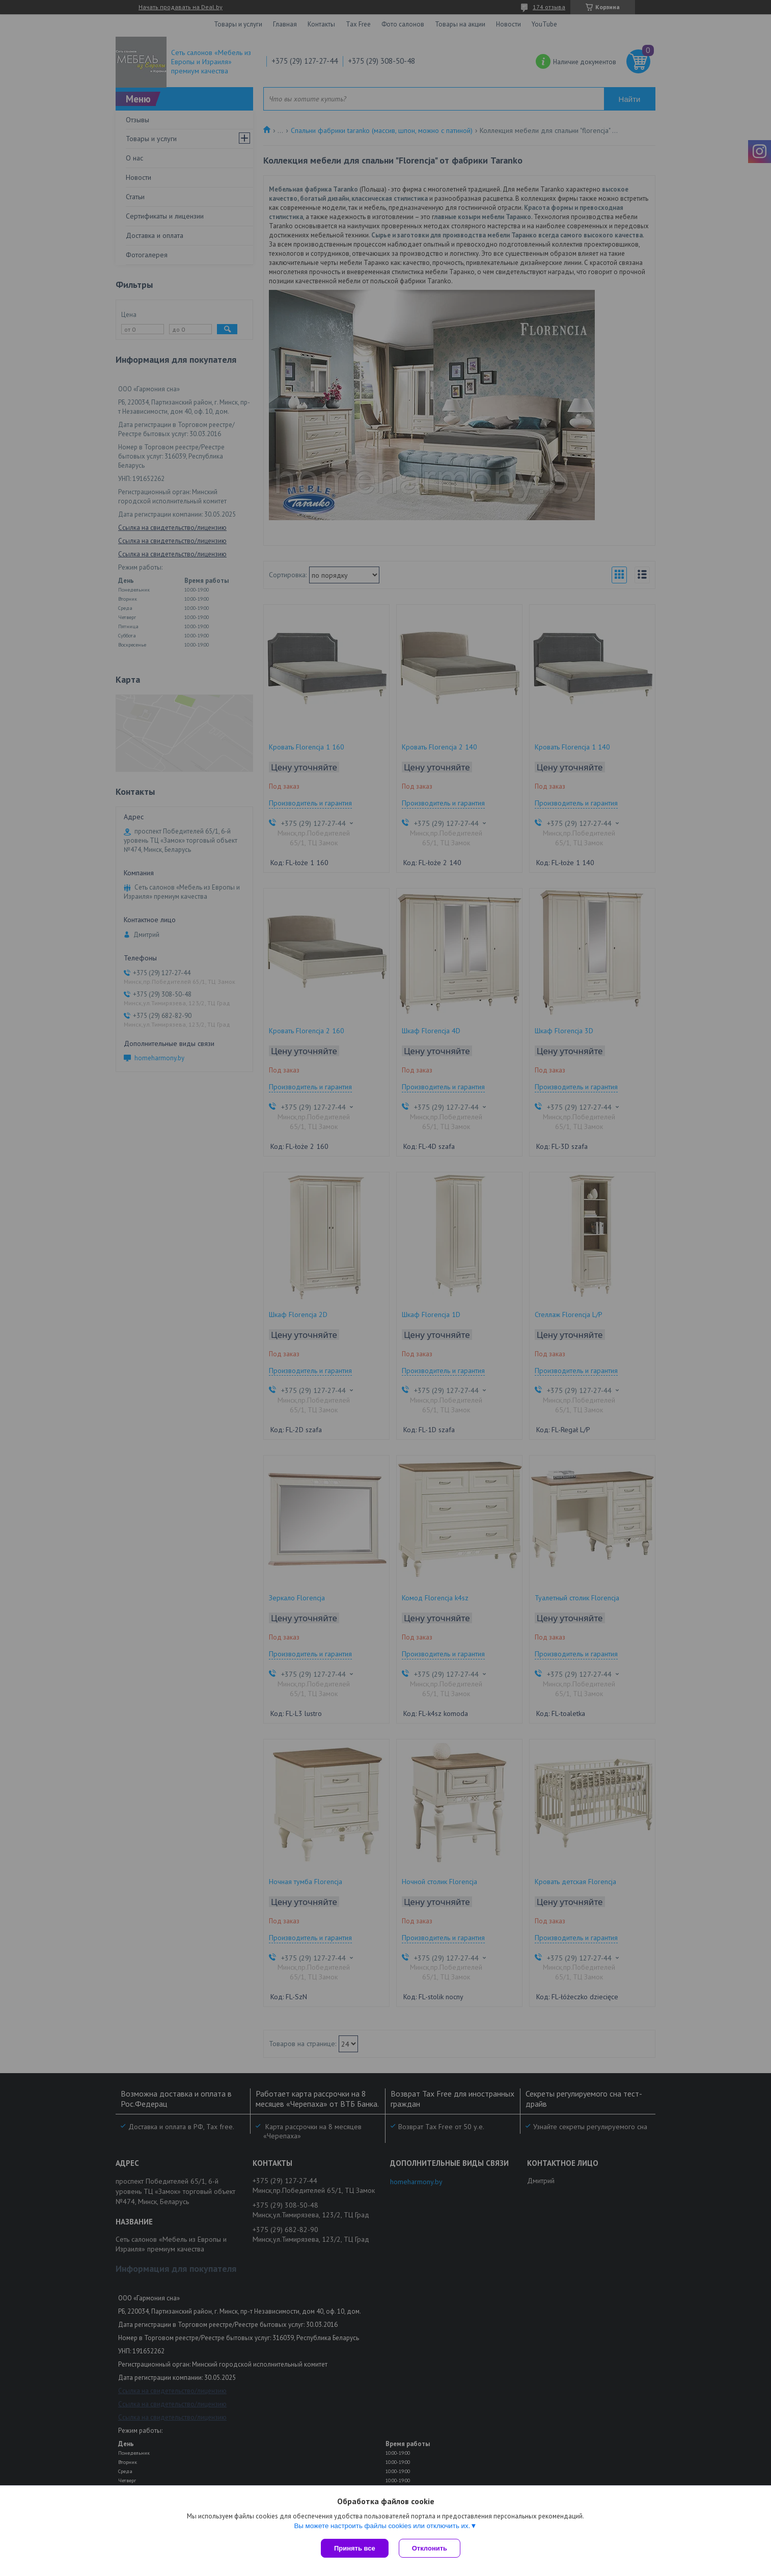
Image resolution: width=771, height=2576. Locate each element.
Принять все (354, 2548)
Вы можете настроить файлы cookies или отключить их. (382, 2526)
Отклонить (429, 2548)
